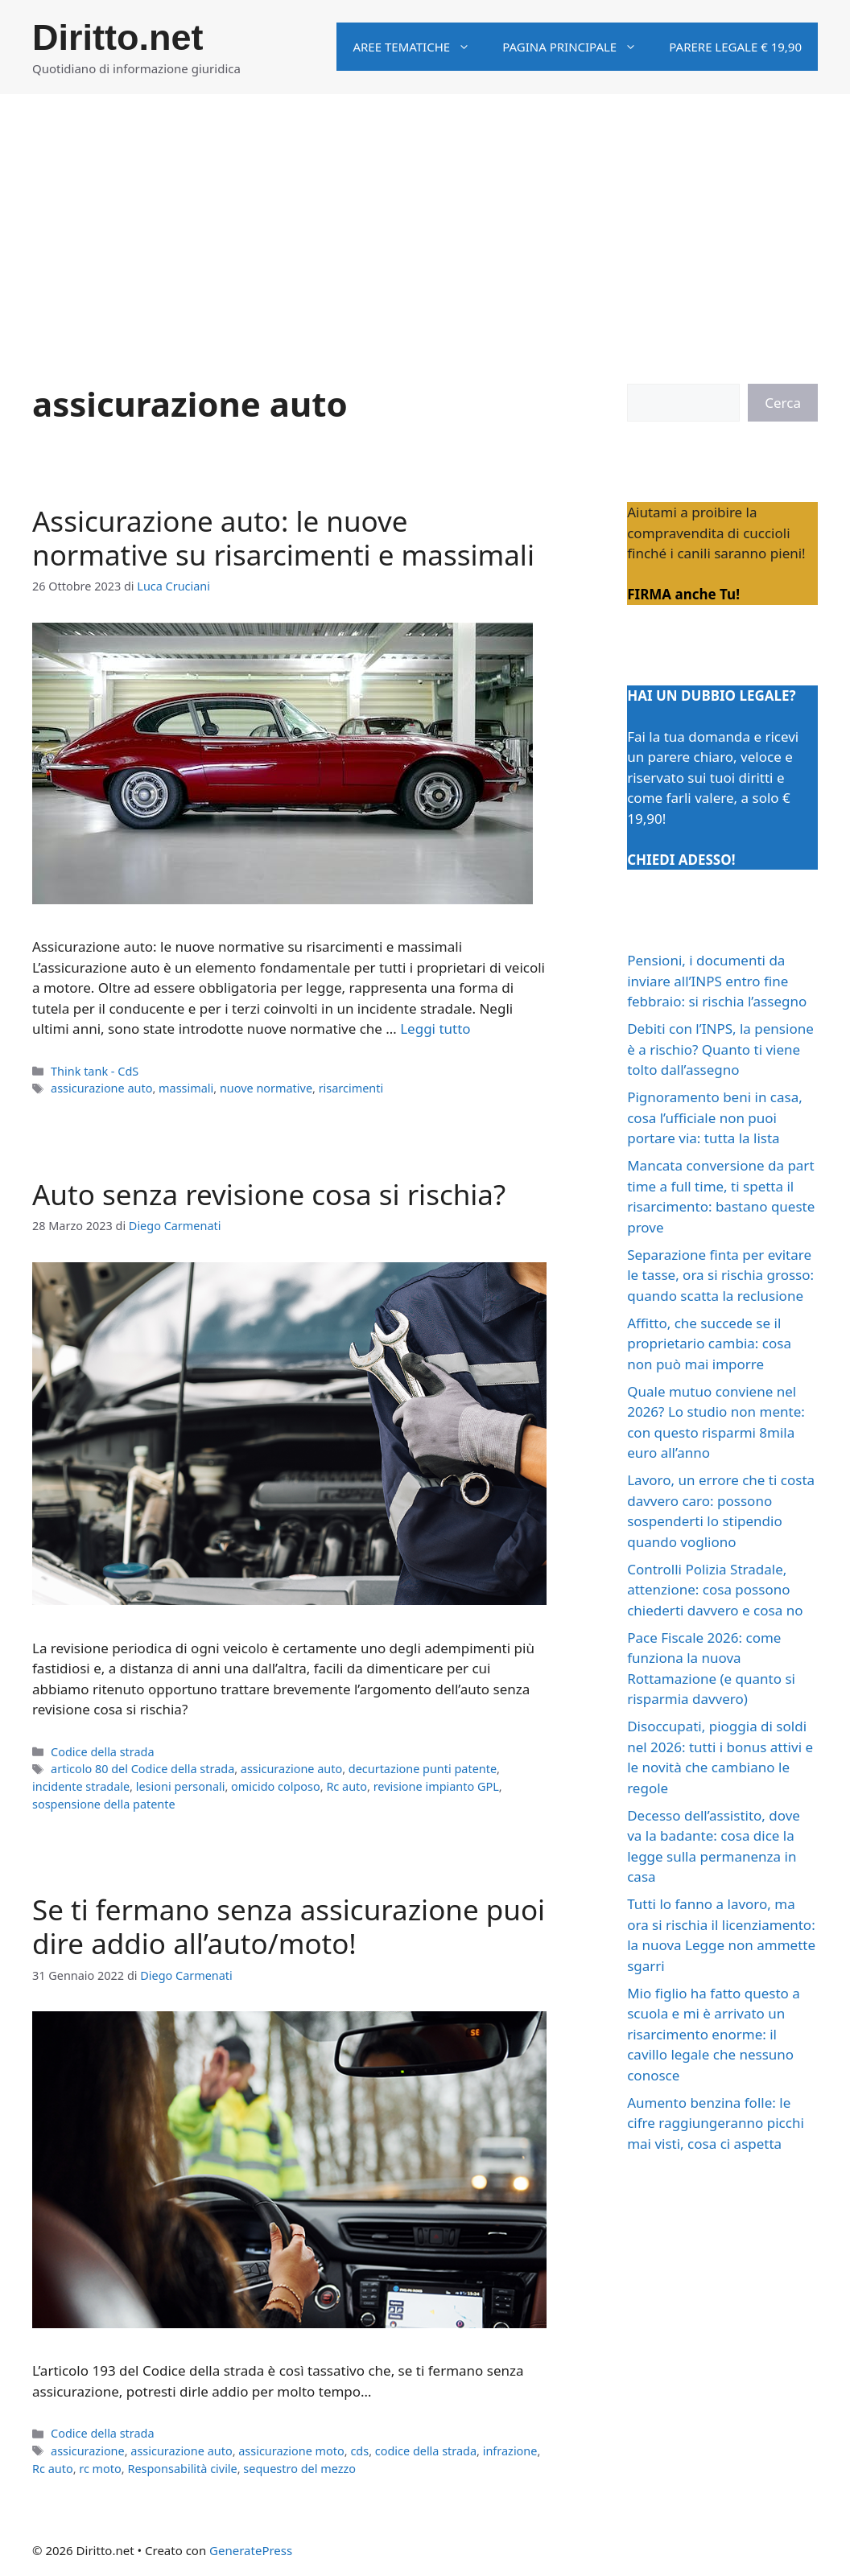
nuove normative (266, 1088)
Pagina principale (577, 47)
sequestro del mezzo (299, 2468)
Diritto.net (117, 37)
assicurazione (88, 2451)
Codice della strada (103, 1751)
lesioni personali (180, 1786)
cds (359, 2451)
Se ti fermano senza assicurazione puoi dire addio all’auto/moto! (288, 1926)
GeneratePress (250, 2550)
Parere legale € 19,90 (735, 47)
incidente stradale (81, 1786)
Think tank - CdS (94, 1071)
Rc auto (346, 1786)
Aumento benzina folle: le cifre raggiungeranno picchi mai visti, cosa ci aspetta (715, 2123)
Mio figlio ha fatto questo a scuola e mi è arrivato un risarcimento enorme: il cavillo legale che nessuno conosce (713, 2034)
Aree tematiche (419, 47)
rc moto (100, 2468)
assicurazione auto (101, 1088)
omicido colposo (275, 1786)
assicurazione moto (291, 2451)
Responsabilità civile (182, 2468)
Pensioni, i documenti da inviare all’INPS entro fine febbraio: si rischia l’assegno (717, 980)
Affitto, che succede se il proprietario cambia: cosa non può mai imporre (709, 1343)
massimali (186, 1088)
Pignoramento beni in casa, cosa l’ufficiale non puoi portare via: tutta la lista (715, 1117)
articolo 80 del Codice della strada (142, 1768)
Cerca (783, 402)
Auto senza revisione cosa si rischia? (268, 1194)
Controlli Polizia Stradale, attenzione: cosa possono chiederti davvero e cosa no (715, 1589)
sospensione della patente (103, 1804)
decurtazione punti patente (423, 1768)
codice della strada (426, 2451)
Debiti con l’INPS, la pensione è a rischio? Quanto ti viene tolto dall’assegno (720, 1049)
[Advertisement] (425, 214)
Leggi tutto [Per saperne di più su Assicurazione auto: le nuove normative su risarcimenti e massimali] (435, 1028)
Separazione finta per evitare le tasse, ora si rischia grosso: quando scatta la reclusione (720, 1275)
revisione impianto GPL (436, 1786)
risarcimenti (351, 1088)
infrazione (510, 2451)
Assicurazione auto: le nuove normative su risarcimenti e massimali (283, 538)
